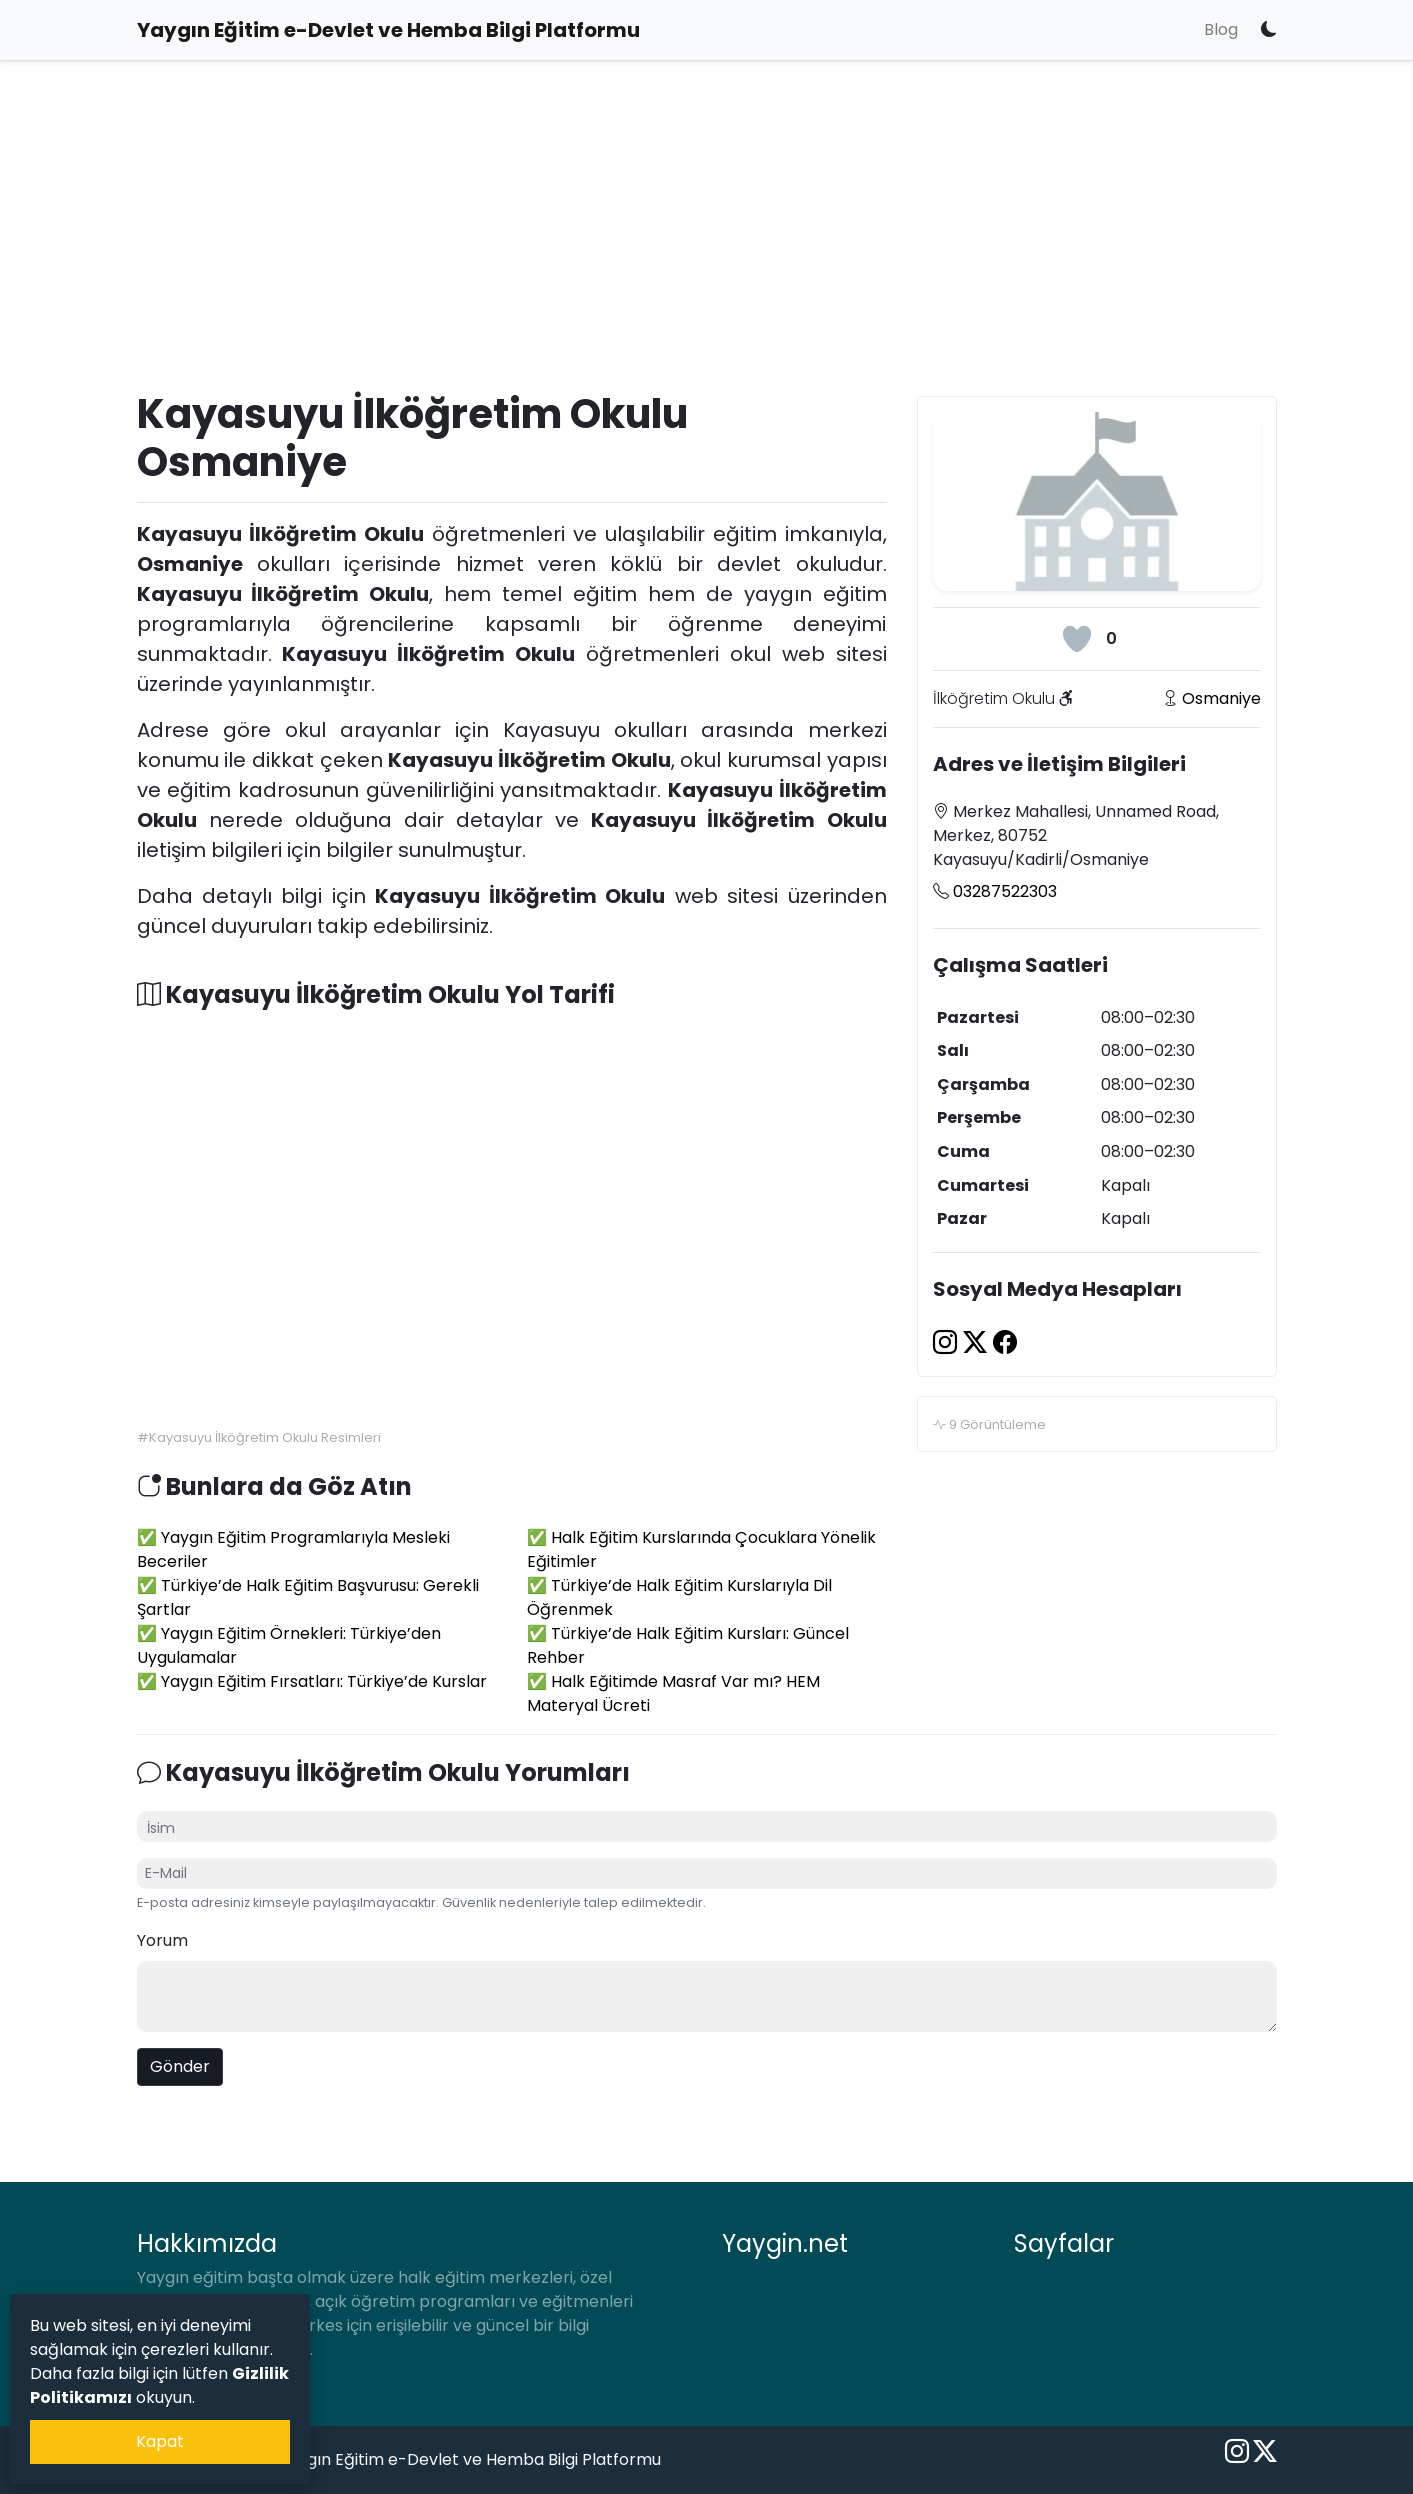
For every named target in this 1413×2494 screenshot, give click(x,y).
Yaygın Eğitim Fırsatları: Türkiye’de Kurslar (324, 1681)
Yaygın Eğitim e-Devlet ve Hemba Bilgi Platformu (470, 2459)
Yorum (162, 1940)
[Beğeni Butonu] (1077, 639)
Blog (1221, 29)
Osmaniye (1221, 698)
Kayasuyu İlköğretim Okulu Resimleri (265, 1437)
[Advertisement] (707, 246)
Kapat (160, 2441)
